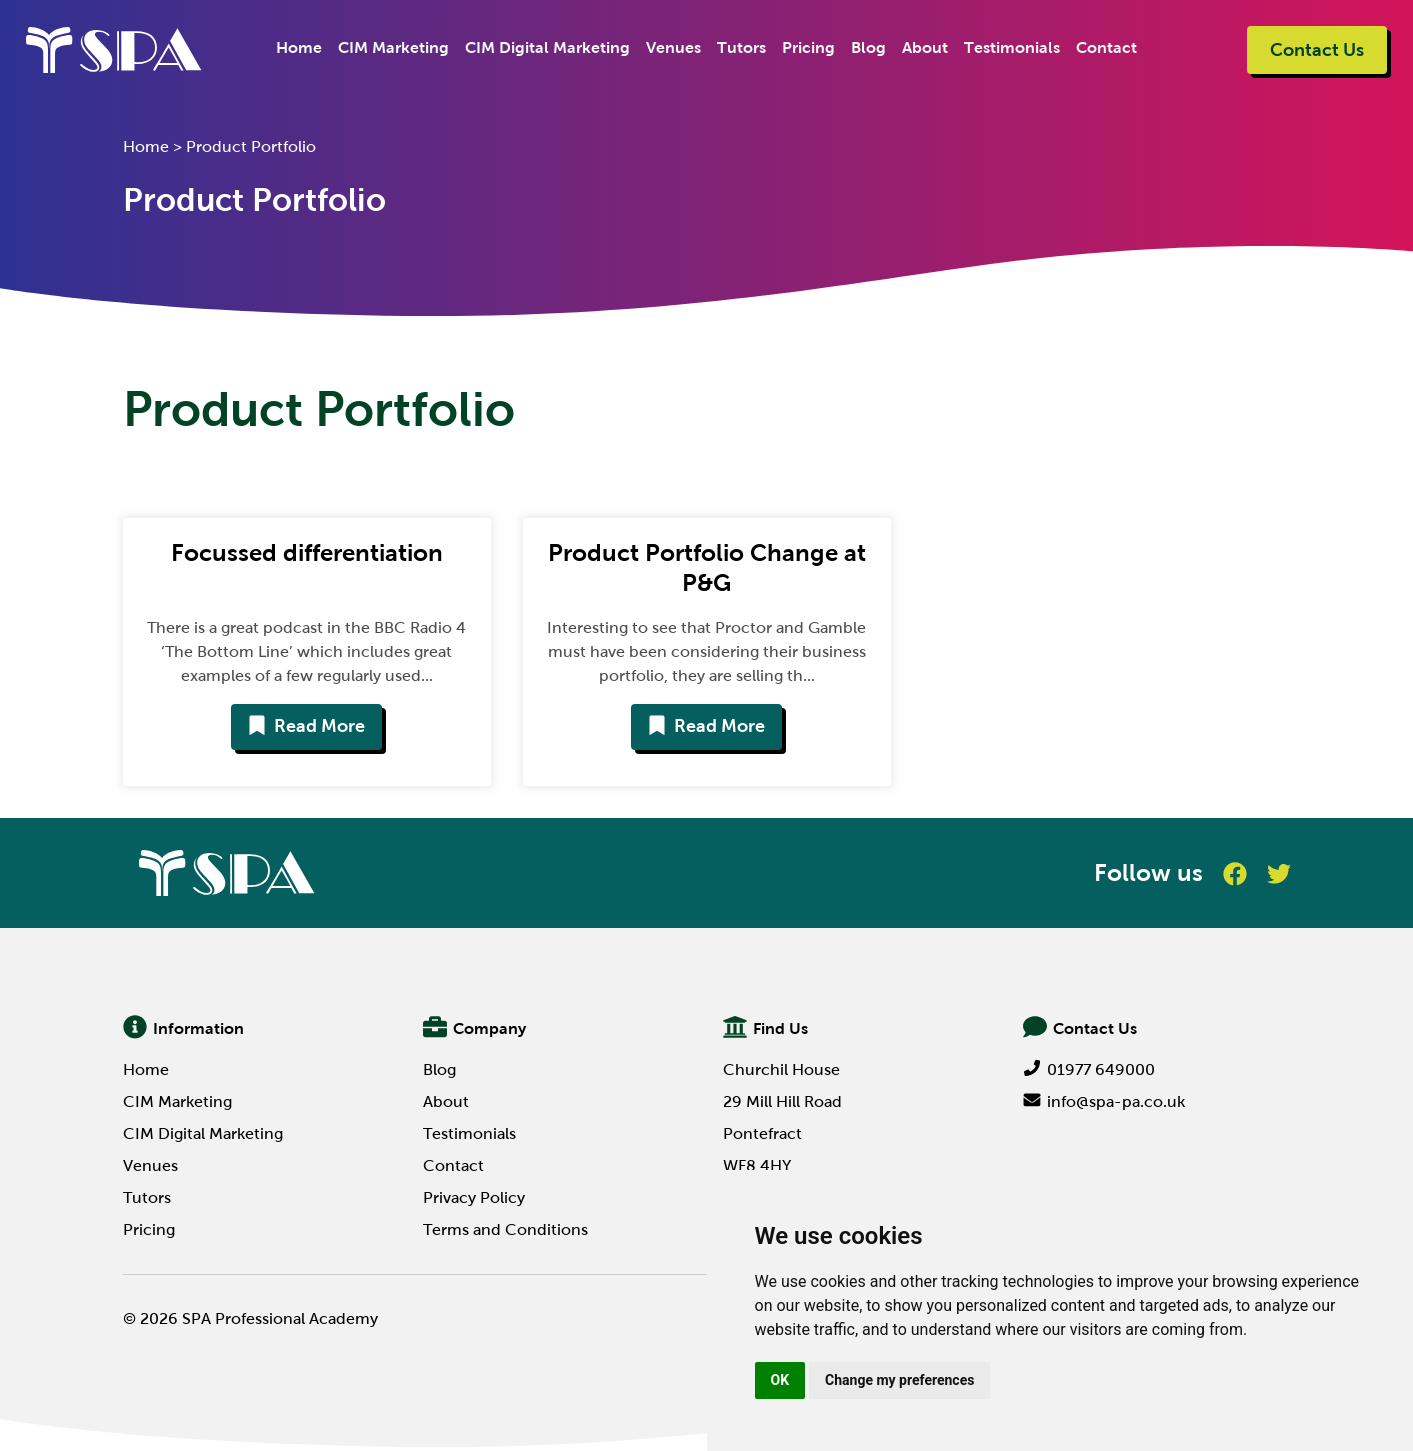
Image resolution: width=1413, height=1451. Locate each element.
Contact (1106, 47)
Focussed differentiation (307, 552)
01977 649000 (1089, 1069)
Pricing (808, 47)
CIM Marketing (393, 47)
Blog (868, 47)
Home (299, 47)
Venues (673, 47)
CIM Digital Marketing (547, 47)
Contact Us (1317, 50)
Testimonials (1012, 47)
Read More (306, 726)
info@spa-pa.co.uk (1104, 1101)
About (925, 47)
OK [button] (780, 1380)
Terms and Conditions (505, 1229)
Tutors (741, 47)
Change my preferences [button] (899, 1380)
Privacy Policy (474, 1197)
